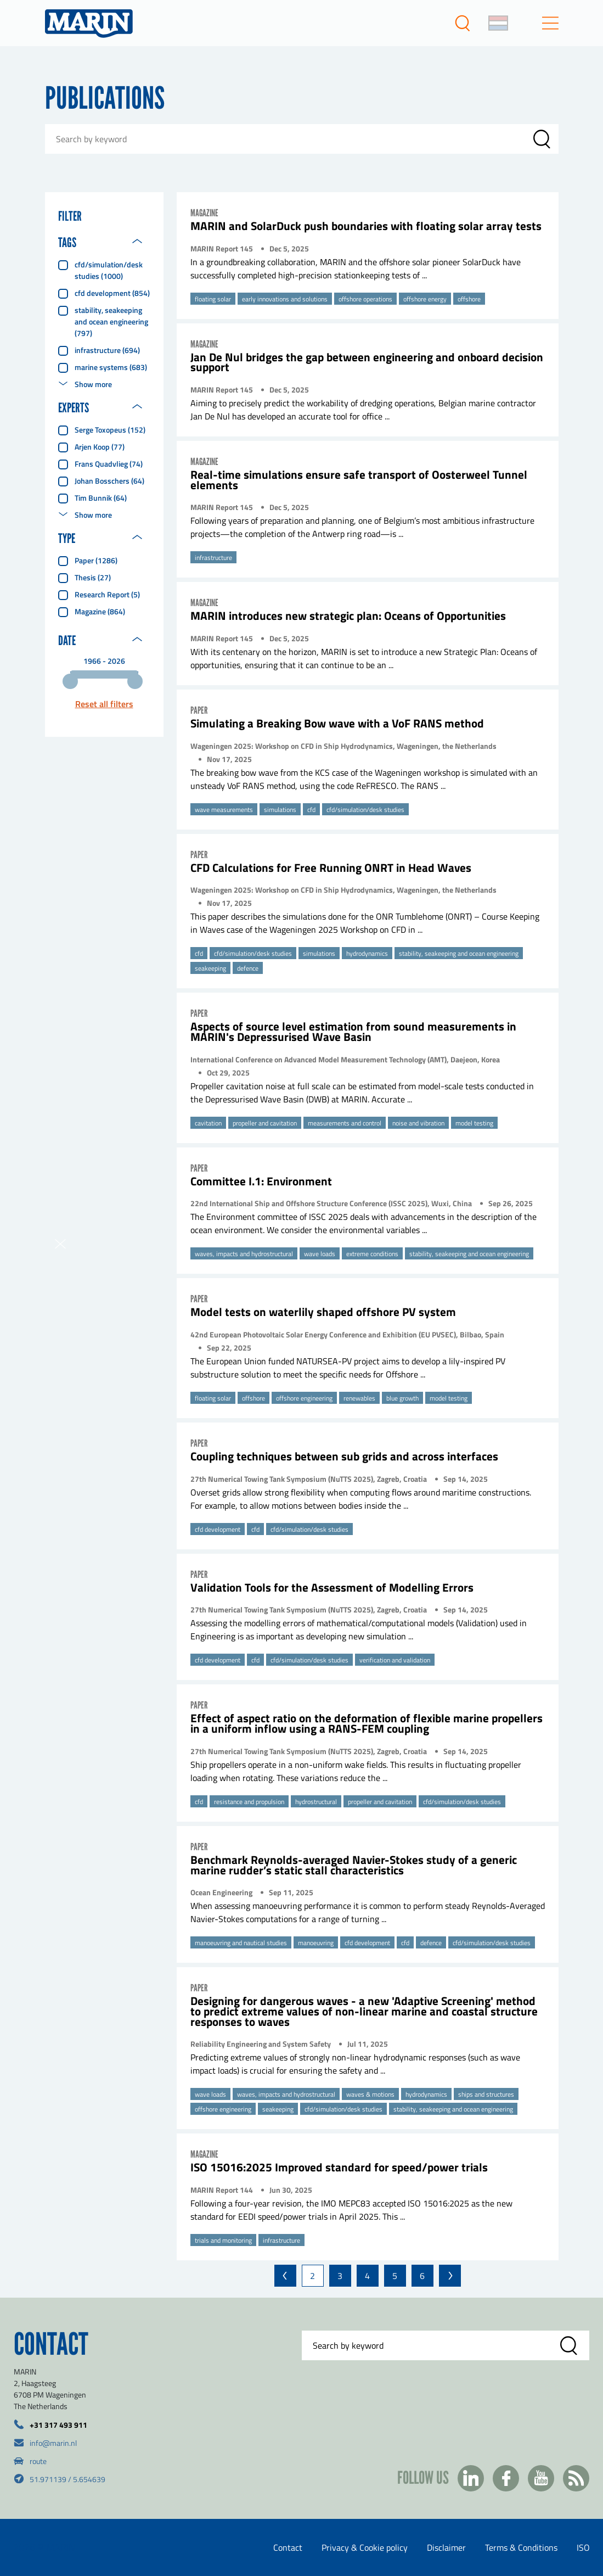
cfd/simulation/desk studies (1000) (109, 270)
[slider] (70, 681)
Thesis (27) (93, 577)
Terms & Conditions (521, 2547)
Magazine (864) (100, 611)
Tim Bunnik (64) (101, 497)
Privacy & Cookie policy (365, 2547)
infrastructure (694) (107, 350)
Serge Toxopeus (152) (110, 429)
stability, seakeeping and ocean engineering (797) (111, 321)
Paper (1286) (96, 560)
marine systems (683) (111, 367)
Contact (287, 2547)
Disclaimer (446, 2547)
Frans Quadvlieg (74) (109, 463)
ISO (583, 2547)
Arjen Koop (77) (100, 446)
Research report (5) (107, 594)
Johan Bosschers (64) (109, 480)
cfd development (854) (112, 293)
